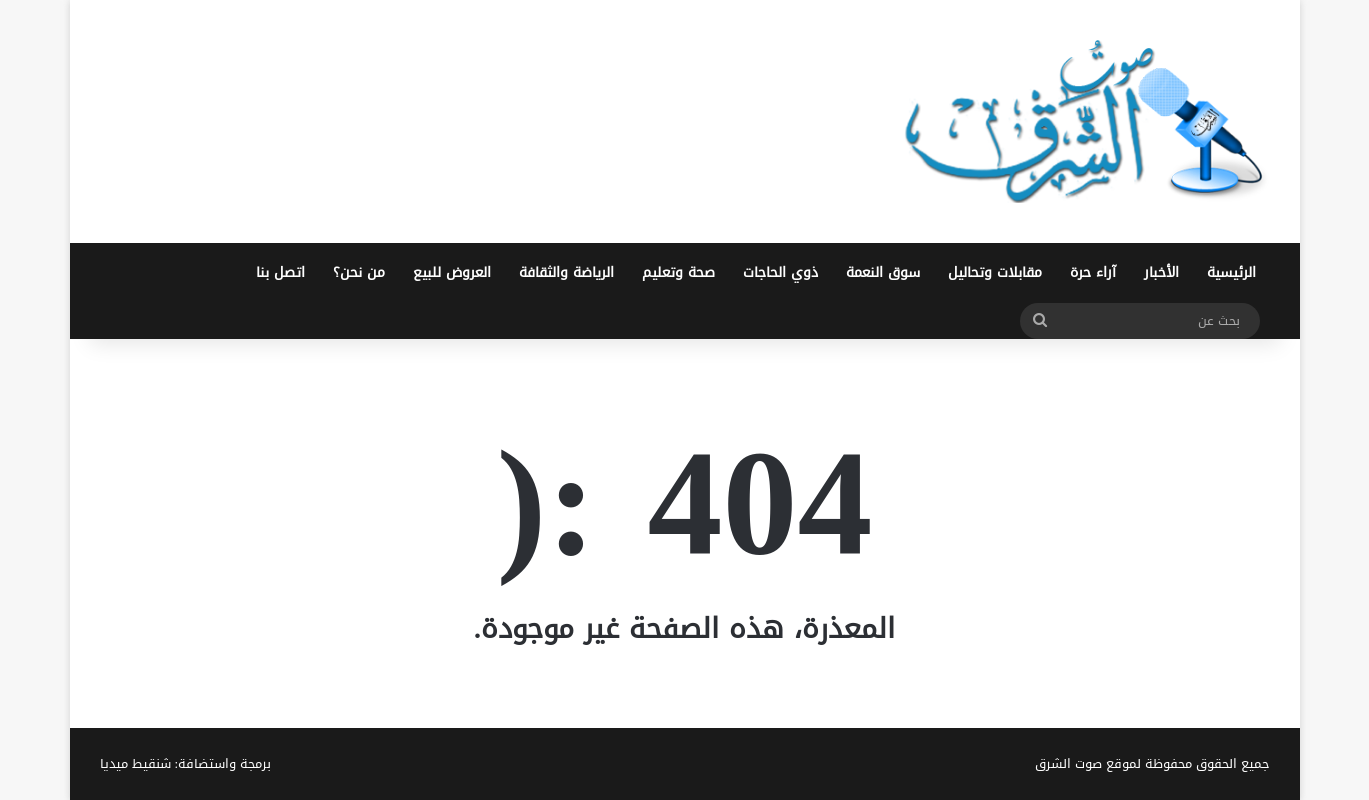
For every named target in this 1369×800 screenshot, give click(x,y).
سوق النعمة (883, 272)
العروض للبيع (452, 272)
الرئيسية (1231, 272)
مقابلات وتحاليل (995, 272)
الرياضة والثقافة (566, 272)
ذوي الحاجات (780, 272)
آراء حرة (1093, 272)
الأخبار (1161, 272)
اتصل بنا (280, 272)
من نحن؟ (359, 272)
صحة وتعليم (678, 272)
